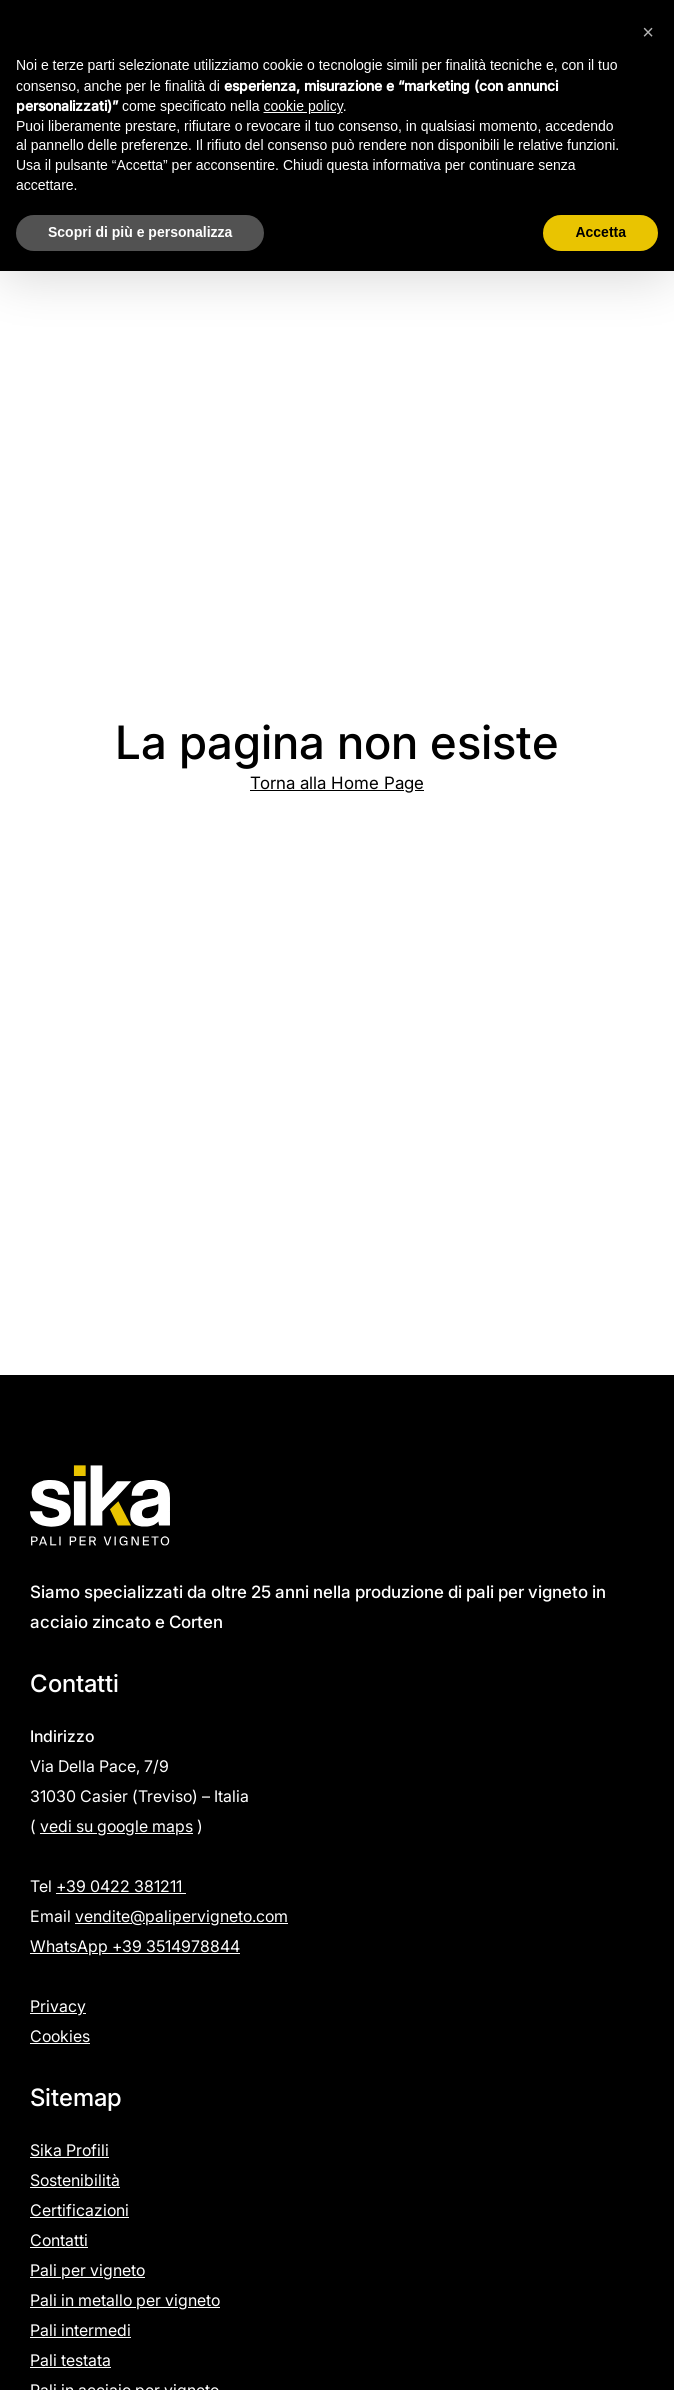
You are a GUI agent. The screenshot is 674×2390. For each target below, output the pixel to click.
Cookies (60, 2036)
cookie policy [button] (303, 106)
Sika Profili (69, 2150)
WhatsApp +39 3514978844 (135, 1946)
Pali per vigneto (87, 2270)
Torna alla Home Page (337, 783)
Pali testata (70, 2360)
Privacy (58, 2006)
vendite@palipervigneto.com (181, 1916)
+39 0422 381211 (121, 1886)
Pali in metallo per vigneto (125, 2300)
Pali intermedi (80, 2330)
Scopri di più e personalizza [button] (140, 232)
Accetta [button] (600, 232)
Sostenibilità (75, 2180)
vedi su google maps (116, 1826)
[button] (648, 32)
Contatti (59, 2240)
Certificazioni (79, 2210)
